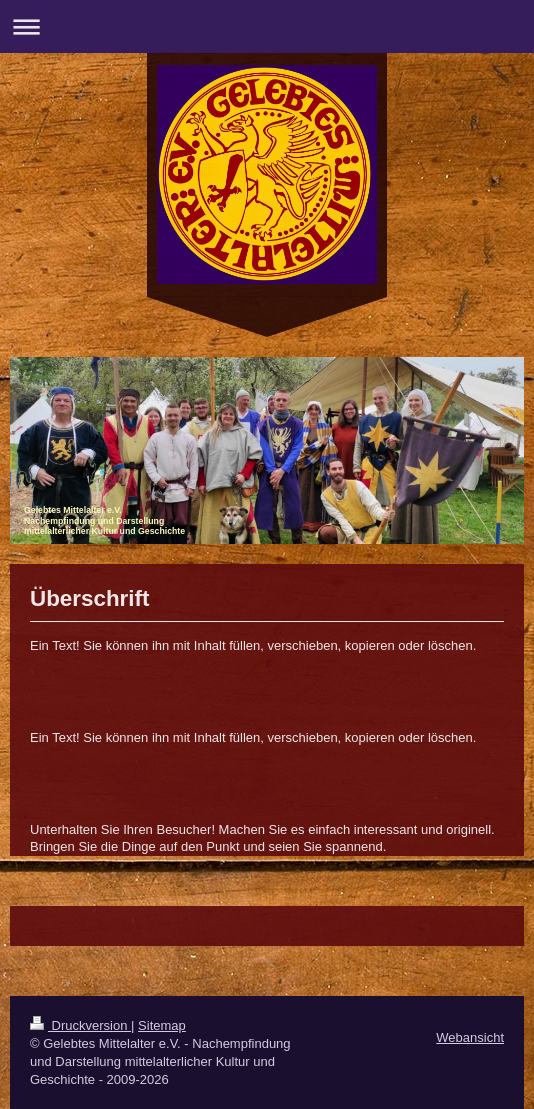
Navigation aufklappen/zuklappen (267, 26)
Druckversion (80, 1025)
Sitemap (162, 1025)
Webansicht (470, 1037)
